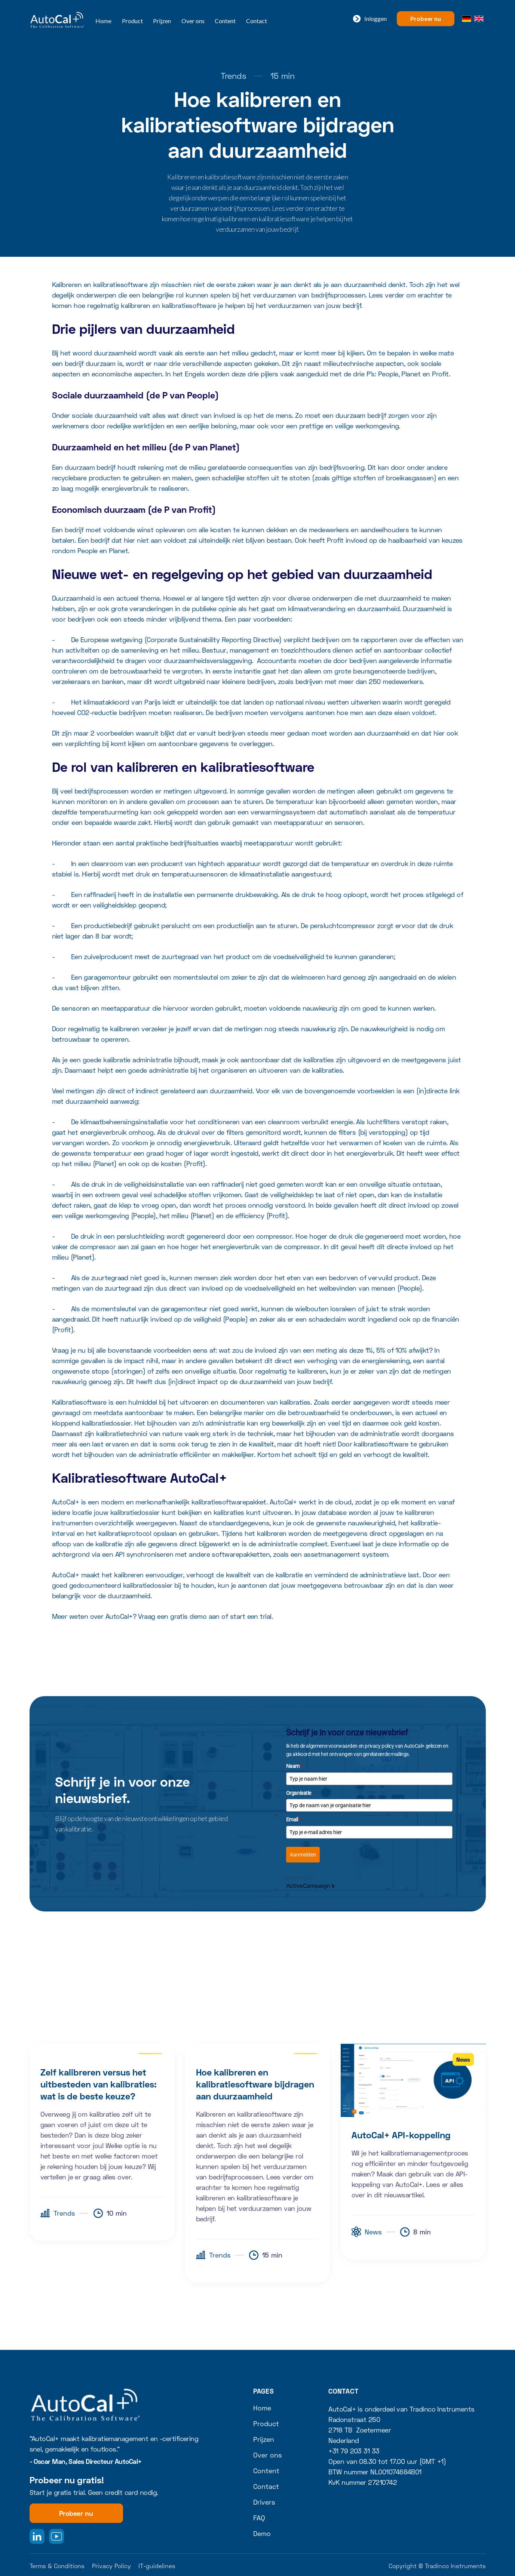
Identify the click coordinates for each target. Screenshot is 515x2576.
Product (132, 20)
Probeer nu (425, 18)
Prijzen (162, 20)
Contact (256, 20)
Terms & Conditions (57, 2565)
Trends (233, 75)
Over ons (193, 20)
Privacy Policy (111, 2565)
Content (225, 20)
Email (293, 1819)
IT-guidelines (156, 2565)
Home (103, 20)
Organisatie (298, 1793)
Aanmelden (303, 1855)
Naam (294, 1766)
